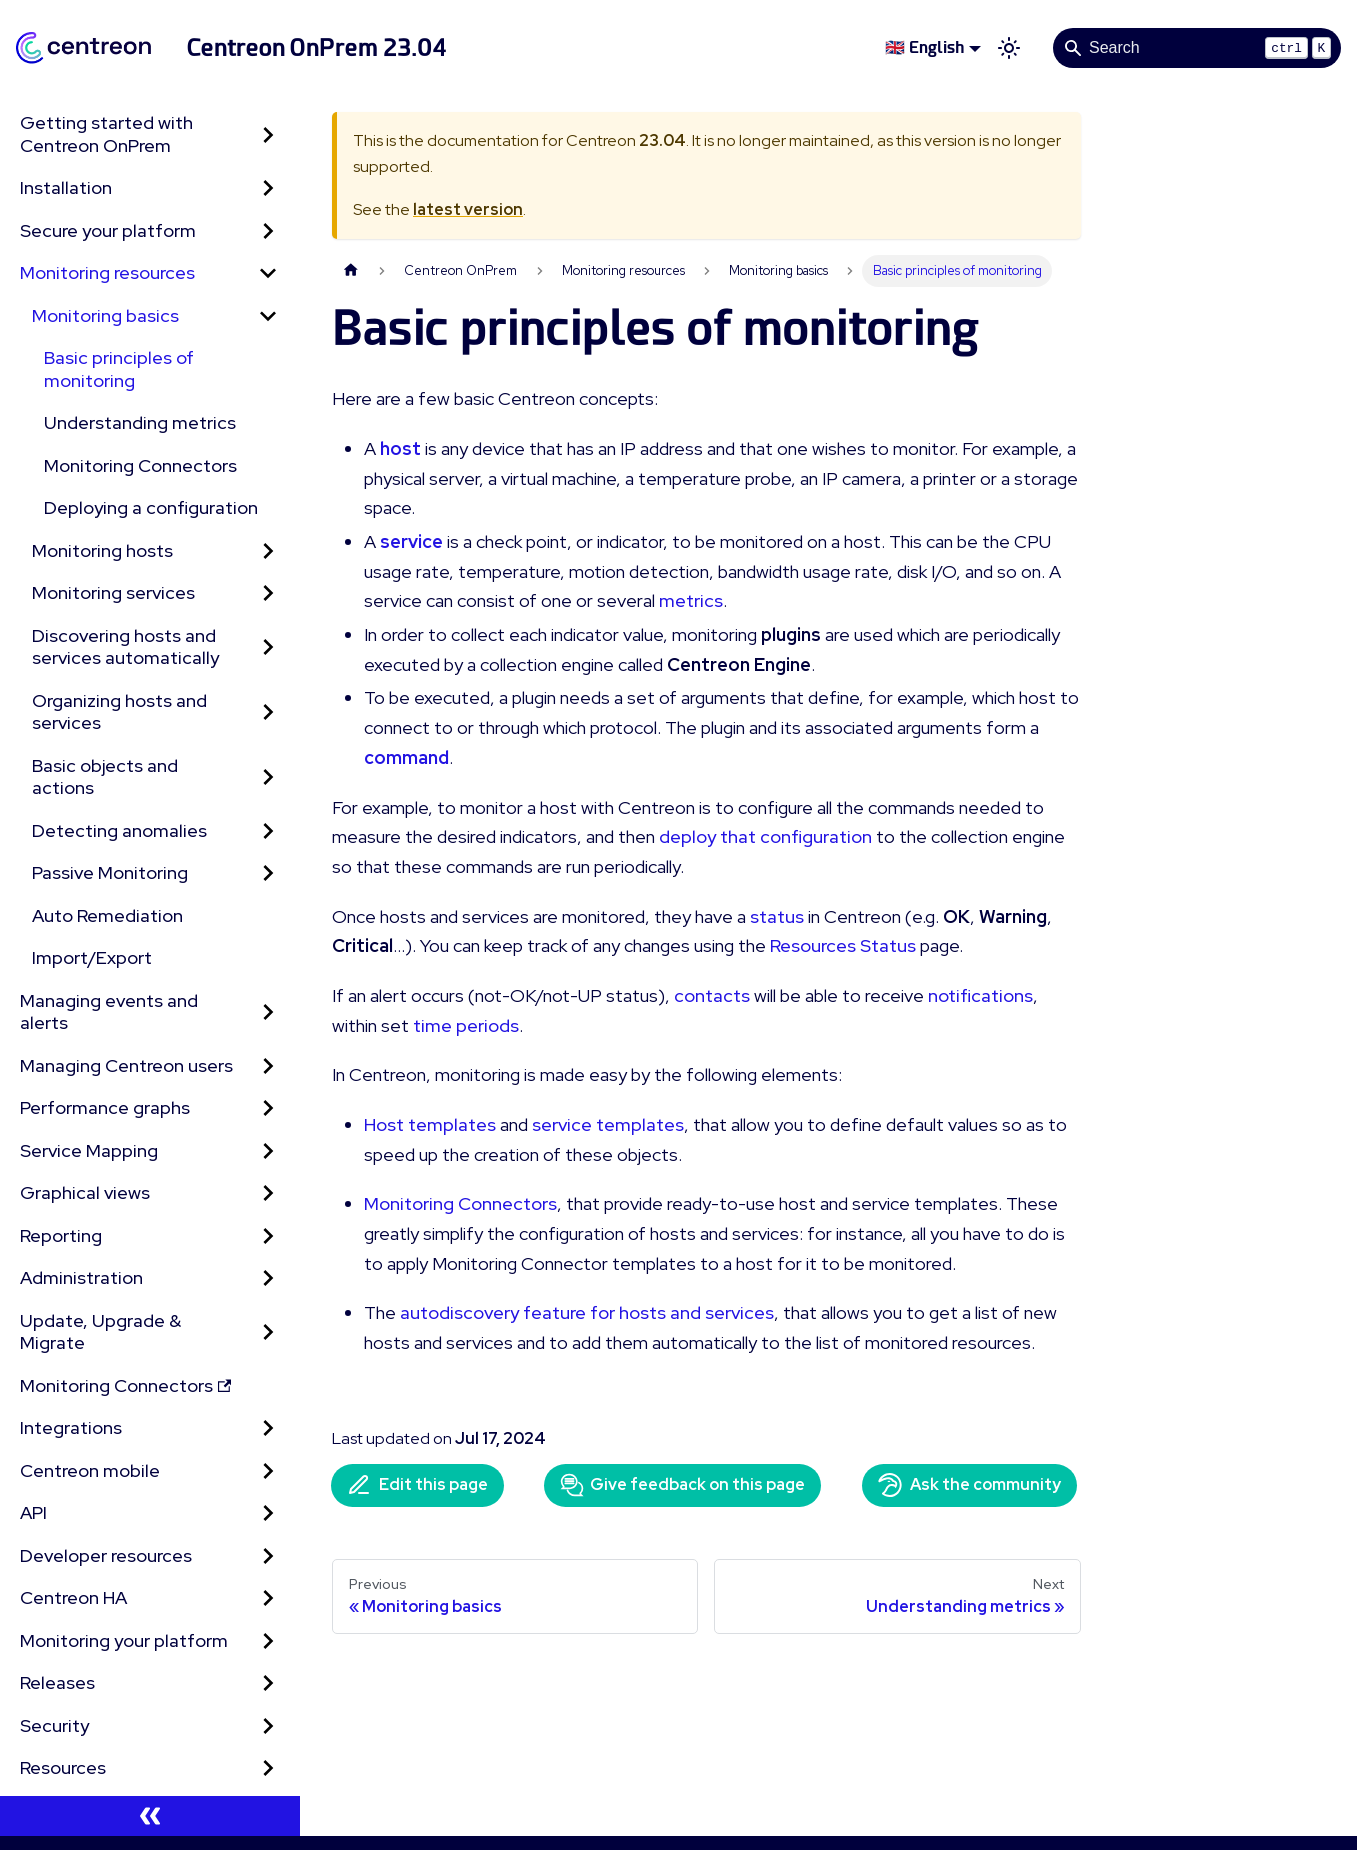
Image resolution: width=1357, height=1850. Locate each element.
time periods (466, 1025)
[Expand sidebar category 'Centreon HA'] (268, 1598)
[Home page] (351, 270)
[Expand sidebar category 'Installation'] (268, 188)
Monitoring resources (107, 272)
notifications (980, 995)
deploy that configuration (765, 836)
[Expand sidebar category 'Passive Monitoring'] (268, 873)
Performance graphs (105, 1107)
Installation (66, 187)
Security (54, 1725)
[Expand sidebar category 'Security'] (268, 1726)
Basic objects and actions (105, 777)
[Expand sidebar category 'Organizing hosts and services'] (268, 712)
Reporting (61, 1235)
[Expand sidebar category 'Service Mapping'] (268, 1151)
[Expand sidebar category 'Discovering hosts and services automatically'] (268, 647)
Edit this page (417, 1485)
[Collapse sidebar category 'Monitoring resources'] (268, 273)
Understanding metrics (140, 422)
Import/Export (92, 957)
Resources (63, 1767)
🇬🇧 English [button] (924, 47)
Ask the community (969, 1485)
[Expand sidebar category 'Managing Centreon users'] (268, 1066)
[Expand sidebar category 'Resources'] (268, 1768)
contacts (712, 995)
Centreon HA (73, 1597)
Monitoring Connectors (140, 465)
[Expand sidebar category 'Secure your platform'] (268, 231)
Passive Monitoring (110, 872)
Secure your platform (108, 230)
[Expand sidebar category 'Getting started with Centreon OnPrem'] (268, 134)
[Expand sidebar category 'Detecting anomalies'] (268, 831)
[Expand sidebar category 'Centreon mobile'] (268, 1471)
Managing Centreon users (126, 1065)
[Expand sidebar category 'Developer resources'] (268, 1556)
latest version (468, 209)
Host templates (430, 1124)
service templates (608, 1124)
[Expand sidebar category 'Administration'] (268, 1278)
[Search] (1197, 48)
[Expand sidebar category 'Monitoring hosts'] (268, 551)
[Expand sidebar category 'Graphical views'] (268, 1193)
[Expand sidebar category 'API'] (268, 1513)
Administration (81, 1277)
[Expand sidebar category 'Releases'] (268, 1683)
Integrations (71, 1427)
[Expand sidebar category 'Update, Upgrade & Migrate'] (268, 1332)
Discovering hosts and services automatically (125, 647)
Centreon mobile (90, 1470)
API (33, 1512)
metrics (691, 600)
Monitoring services (113, 592)
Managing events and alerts (109, 1012)
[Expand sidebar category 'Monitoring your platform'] (268, 1641)
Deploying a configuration (151, 507)
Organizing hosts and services (119, 712)
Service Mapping (89, 1150)
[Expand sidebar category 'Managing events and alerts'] (268, 1012)
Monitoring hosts (102, 550)
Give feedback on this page (682, 1485)
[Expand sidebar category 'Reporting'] (268, 1236)
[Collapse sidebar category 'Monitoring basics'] (268, 316)
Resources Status (843, 945)
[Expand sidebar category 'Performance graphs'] (268, 1108)
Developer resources (106, 1555)
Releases (57, 1682)
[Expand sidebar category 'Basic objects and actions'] (268, 777)
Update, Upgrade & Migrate (100, 1332)
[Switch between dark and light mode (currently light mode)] (1009, 48)
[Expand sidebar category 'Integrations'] (268, 1428)
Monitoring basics (105, 315)
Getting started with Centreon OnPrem (106, 134)
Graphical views (85, 1192)
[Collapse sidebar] (150, 1816)
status (777, 916)
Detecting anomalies (119, 830)
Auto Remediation (107, 915)
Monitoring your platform (124, 1640)
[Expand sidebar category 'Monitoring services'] (268, 593)
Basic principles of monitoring (119, 369)
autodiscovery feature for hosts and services (587, 1312)
